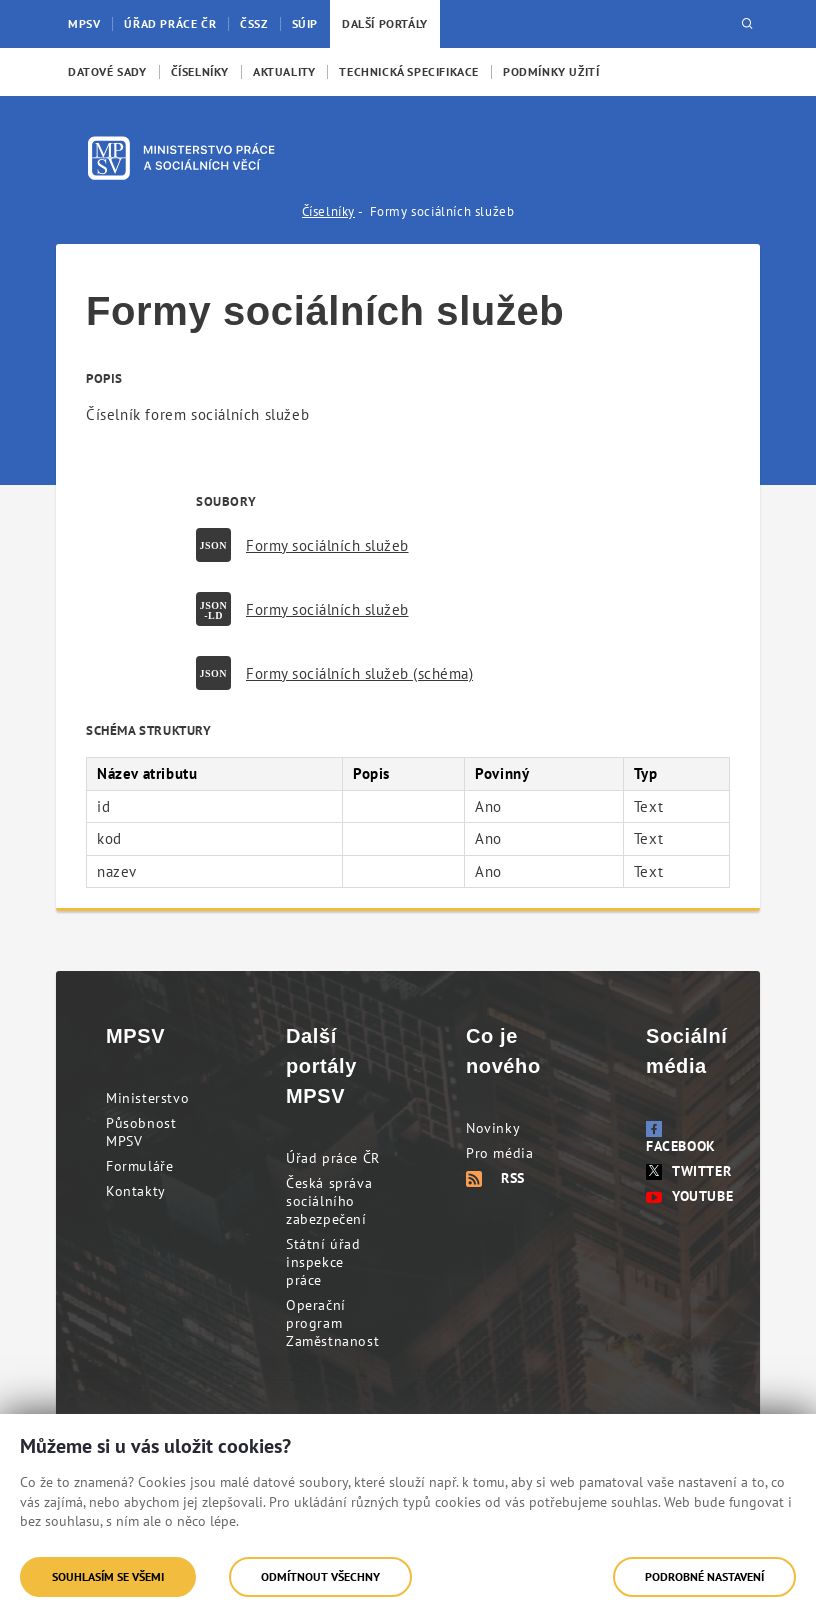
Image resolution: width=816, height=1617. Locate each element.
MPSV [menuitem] (84, 23)
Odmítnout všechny (320, 1576)
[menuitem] (107, 72)
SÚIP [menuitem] (305, 23)
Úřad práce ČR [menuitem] (170, 23)
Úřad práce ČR (333, 1158)
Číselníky (328, 211)
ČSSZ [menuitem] (253, 23)
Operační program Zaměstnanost (332, 1323)
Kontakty (136, 1191)
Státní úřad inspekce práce (323, 1262)
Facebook (681, 1138)
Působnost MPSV (141, 1132)
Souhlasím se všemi (108, 1576)
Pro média (499, 1153)
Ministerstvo (147, 1098)
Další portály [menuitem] (385, 23)
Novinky (493, 1128)
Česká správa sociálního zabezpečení (329, 1201)
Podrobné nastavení (704, 1576)
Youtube (689, 1196)
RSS (495, 1178)
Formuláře (139, 1166)
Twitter (688, 1171)
